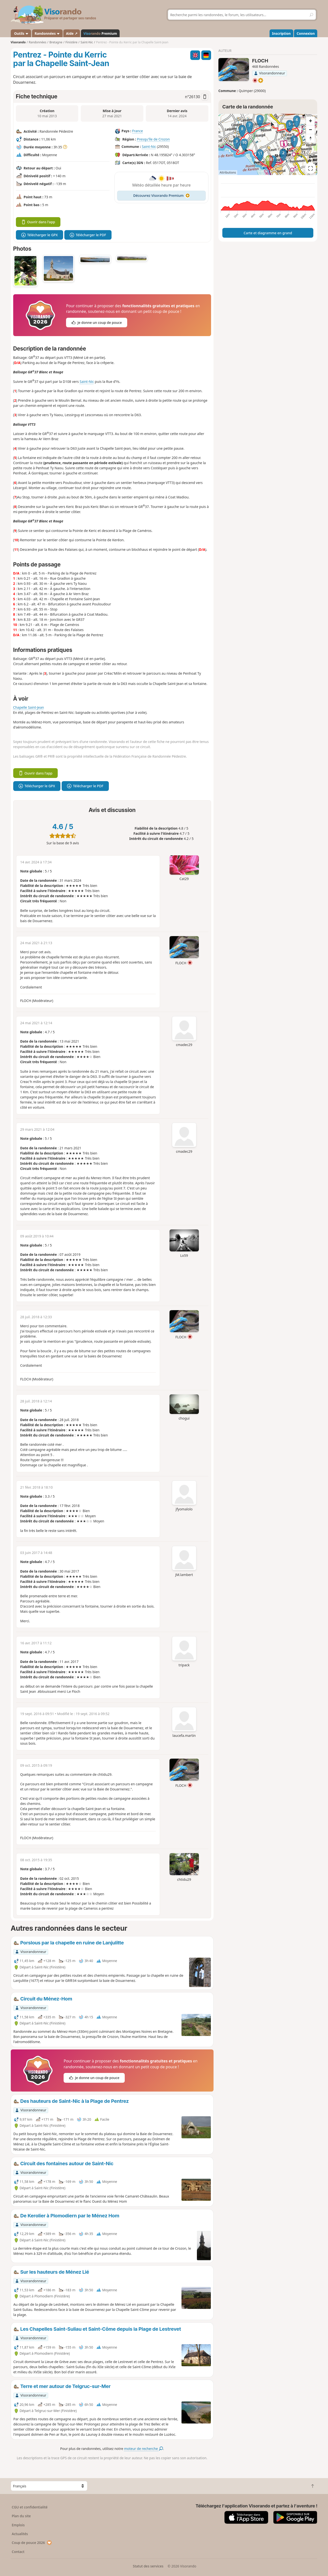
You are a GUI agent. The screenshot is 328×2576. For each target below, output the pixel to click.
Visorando (18, 42)
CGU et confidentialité (29, 2507)
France (137, 131)
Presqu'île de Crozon (153, 139)
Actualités (20, 2533)
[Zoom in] (310, 120)
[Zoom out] (310, 129)
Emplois (18, 2525)
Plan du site (21, 2516)
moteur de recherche (143, 2448)
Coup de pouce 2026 (32, 2542)
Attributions (228, 172)
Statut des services (148, 2566)
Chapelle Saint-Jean (28, 707)
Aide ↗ (72, 33)
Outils (21, 33)
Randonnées (47, 33)
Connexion (306, 33)
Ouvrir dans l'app (38, 221)
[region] (267, 144)
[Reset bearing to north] (310, 138)
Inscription (281, 33)
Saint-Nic (149, 146)
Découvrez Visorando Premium (161, 195)
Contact (18, 2551)
